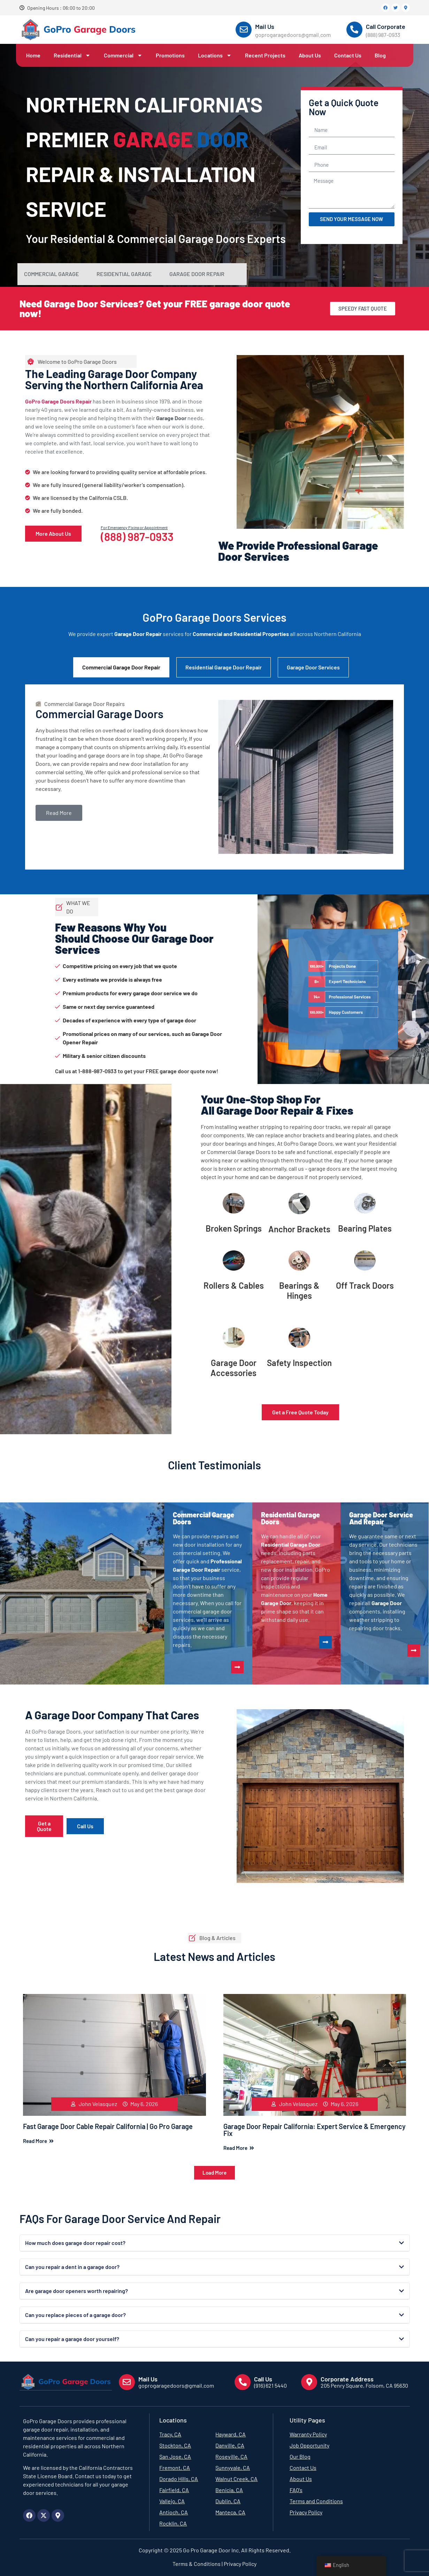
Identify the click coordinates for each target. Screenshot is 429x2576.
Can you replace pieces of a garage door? (75, 2314)
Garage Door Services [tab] (313, 667)
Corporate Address (347, 2379)
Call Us (263, 2379)
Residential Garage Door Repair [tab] (223, 667)
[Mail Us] (244, 30)
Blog (380, 55)
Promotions (170, 55)
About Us (310, 55)
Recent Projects (265, 55)
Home (33, 55)
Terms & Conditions (197, 2563)
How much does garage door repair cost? (75, 2242)
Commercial (123, 55)
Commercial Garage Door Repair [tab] (121, 667)
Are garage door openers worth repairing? (76, 2290)
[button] (214, 2173)
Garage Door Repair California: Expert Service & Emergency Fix (314, 2129)
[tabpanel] (214, 777)
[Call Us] (243, 2382)
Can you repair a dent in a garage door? (72, 2266)
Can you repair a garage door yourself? (72, 2338)
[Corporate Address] (309, 2382)
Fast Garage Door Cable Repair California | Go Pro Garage (108, 2126)
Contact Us (347, 55)
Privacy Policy (239, 2563)
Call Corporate (385, 26)
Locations (215, 55)
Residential (72, 55)
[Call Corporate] (354, 30)
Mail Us (264, 26)
